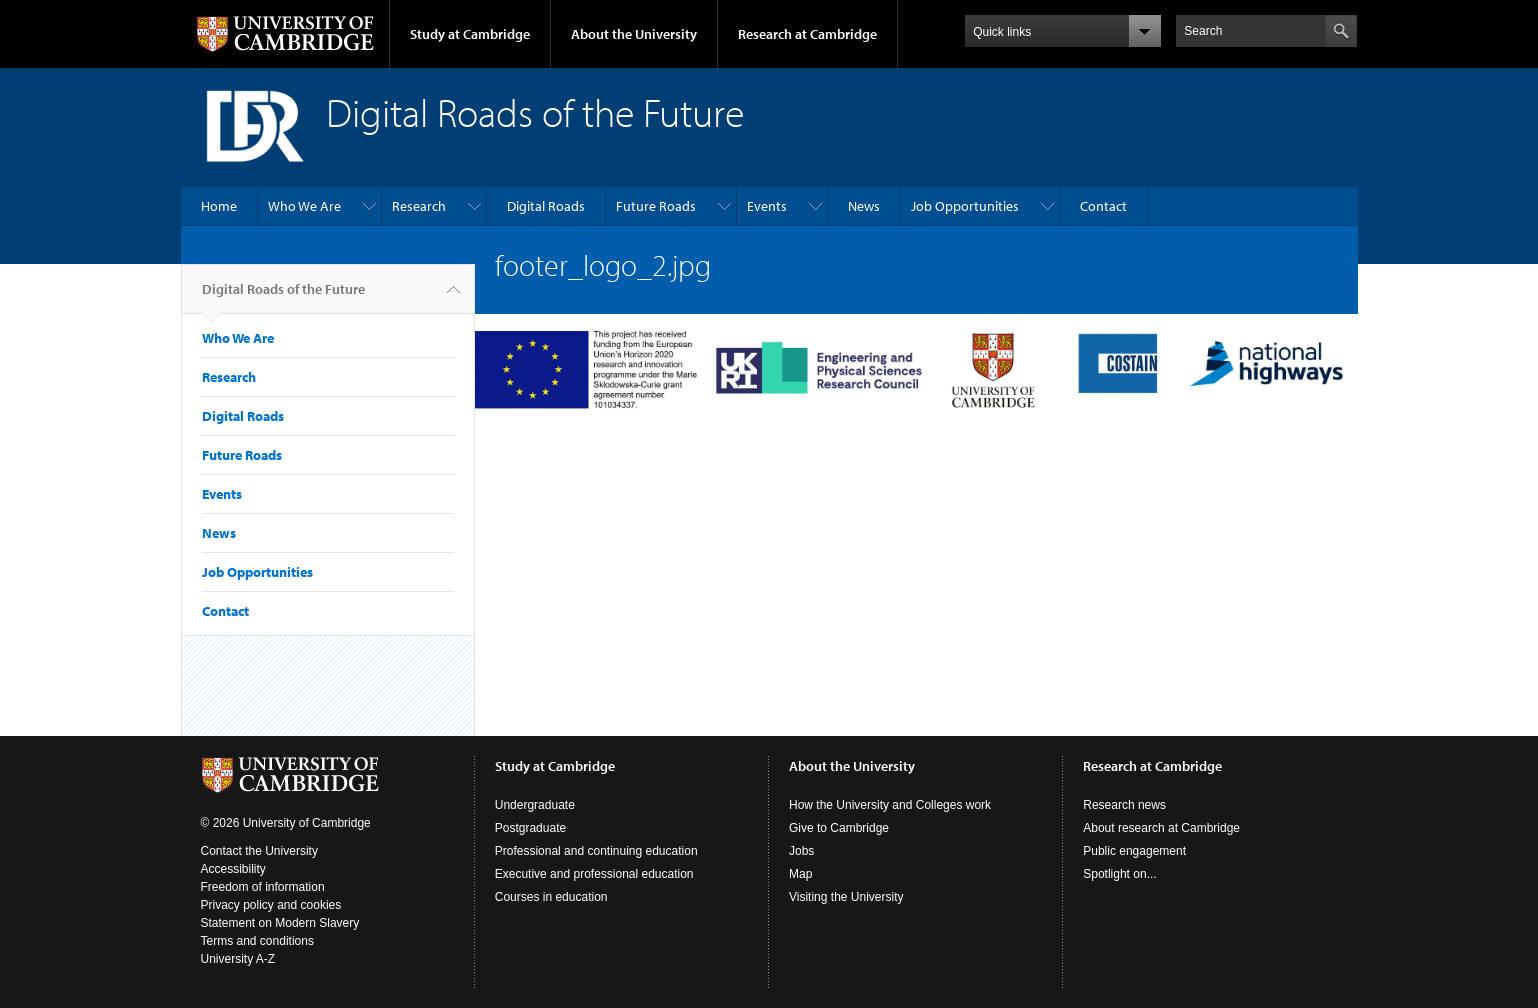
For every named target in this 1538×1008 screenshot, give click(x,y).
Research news (1124, 805)
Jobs (801, 851)
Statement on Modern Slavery (280, 923)
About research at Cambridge (1161, 828)
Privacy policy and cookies (271, 905)
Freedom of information (263, 887)
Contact (1103, 206)
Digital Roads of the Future (283, 297)
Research (419, 206)
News (864, 206)
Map (800, 874)
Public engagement (1134, 851)
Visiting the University (846, 897)
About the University (634, 34)
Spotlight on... (1119, 874)
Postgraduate (530, 828)
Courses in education (551, 897)
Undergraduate (535, 805)
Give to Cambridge (839, 828)
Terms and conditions (257, 941)
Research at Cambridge (807, 34)
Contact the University (259, 851)
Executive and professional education (594, 874)
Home (219, 206)
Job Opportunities (965, 206)
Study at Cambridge (470, 34)
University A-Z (238, 959)
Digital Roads (546, 206)
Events (767, 206)
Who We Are (304, 206)
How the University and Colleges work (890, 805)
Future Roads (656, 206)
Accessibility (233, 869)
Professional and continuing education (596, 851)
